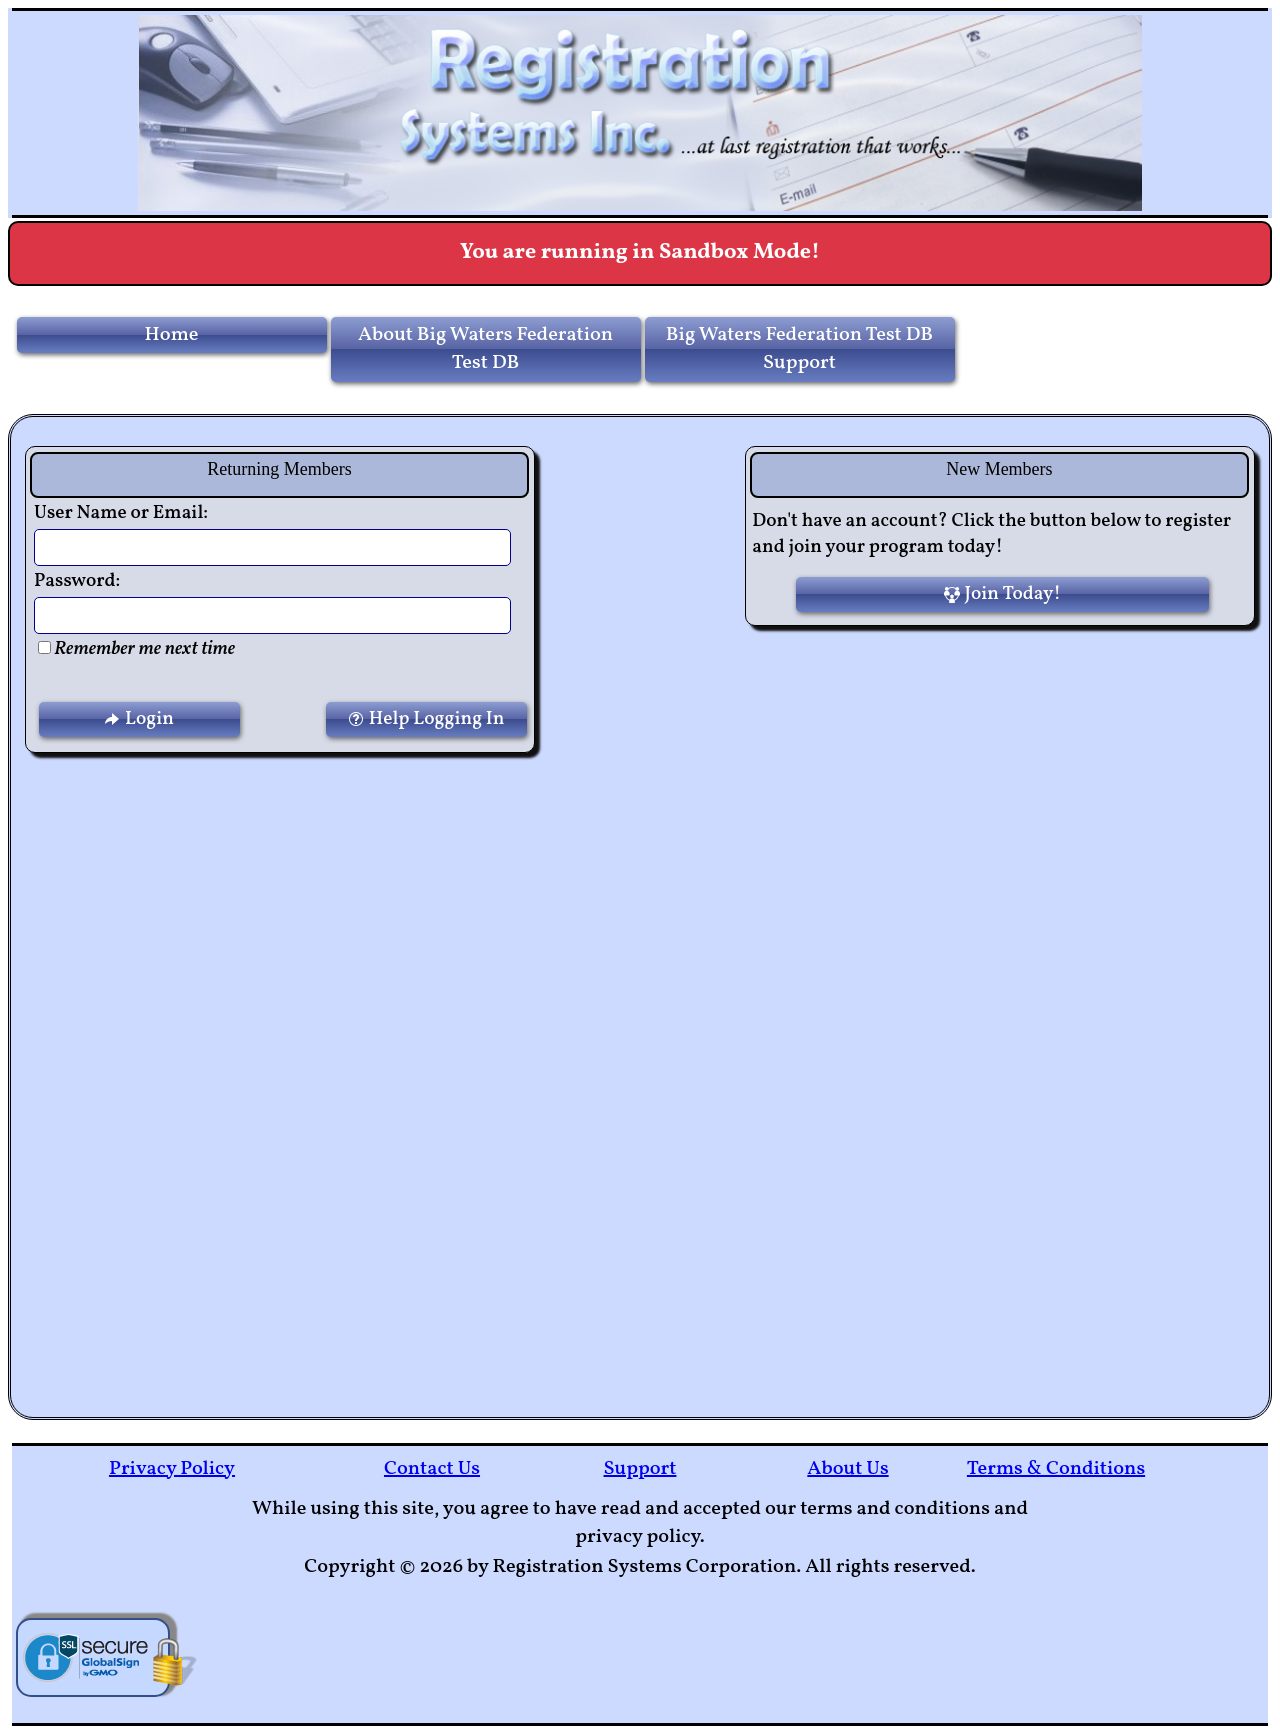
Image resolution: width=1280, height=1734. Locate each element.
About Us (847, 1469)
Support (640, 1469)
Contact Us (432, 1469)
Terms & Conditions (1056, 1469)
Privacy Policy (172, 1469)
